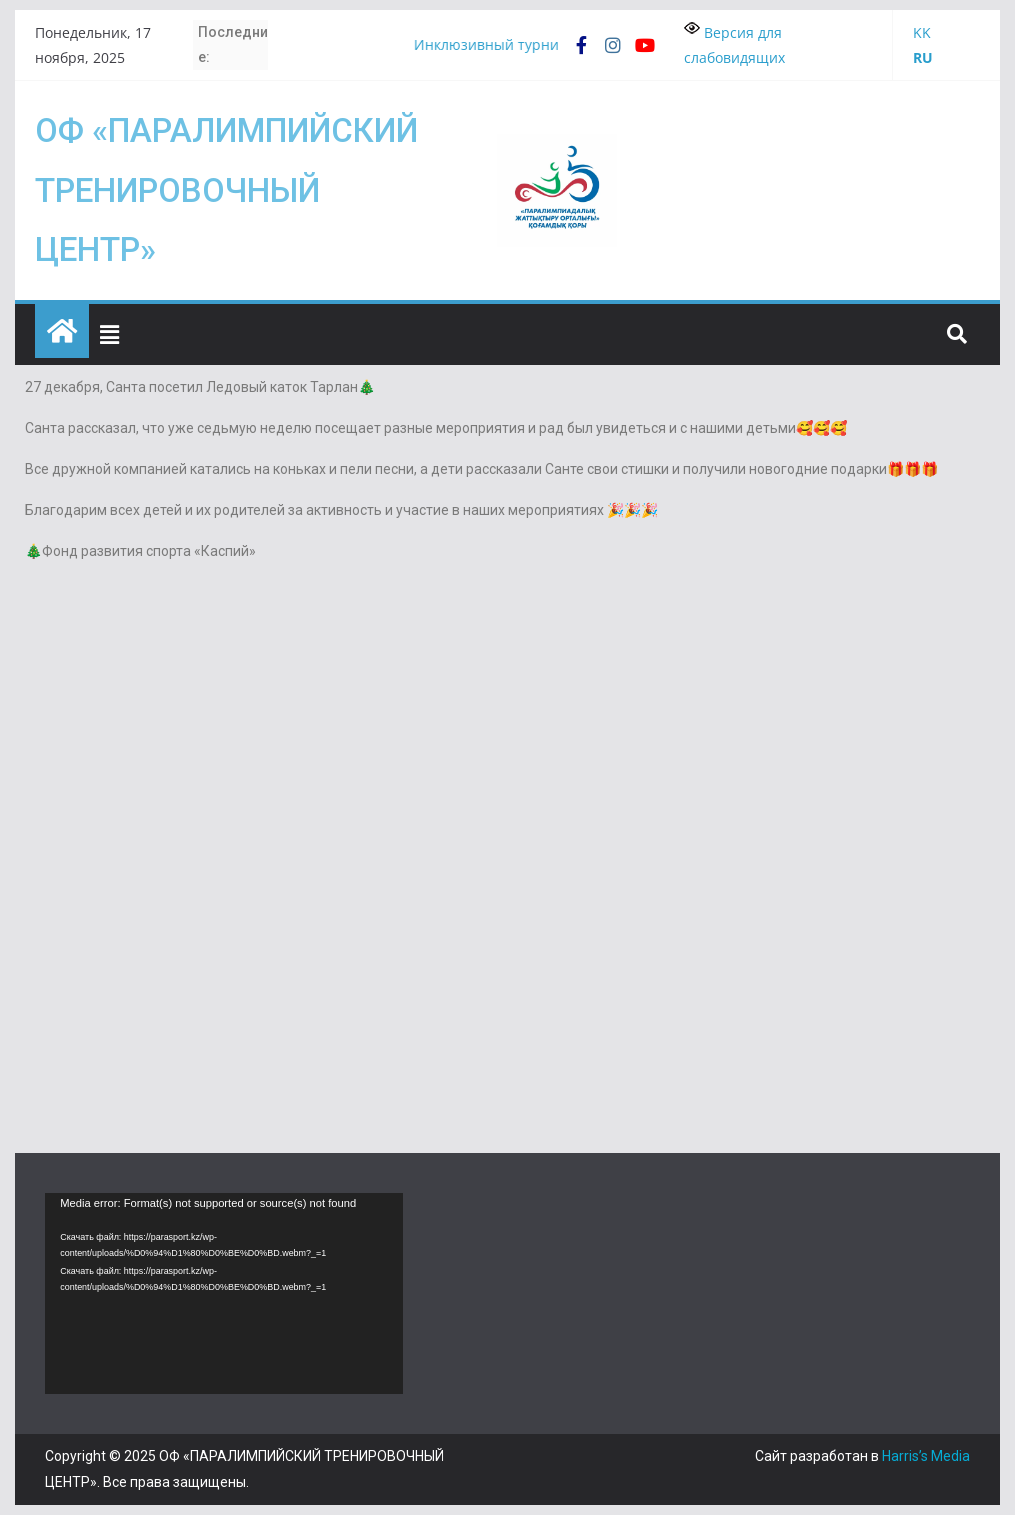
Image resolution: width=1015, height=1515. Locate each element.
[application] (224, 1293)
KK (922, 32)
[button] (110, 334)
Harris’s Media (926, 1456)
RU (923, 57)
